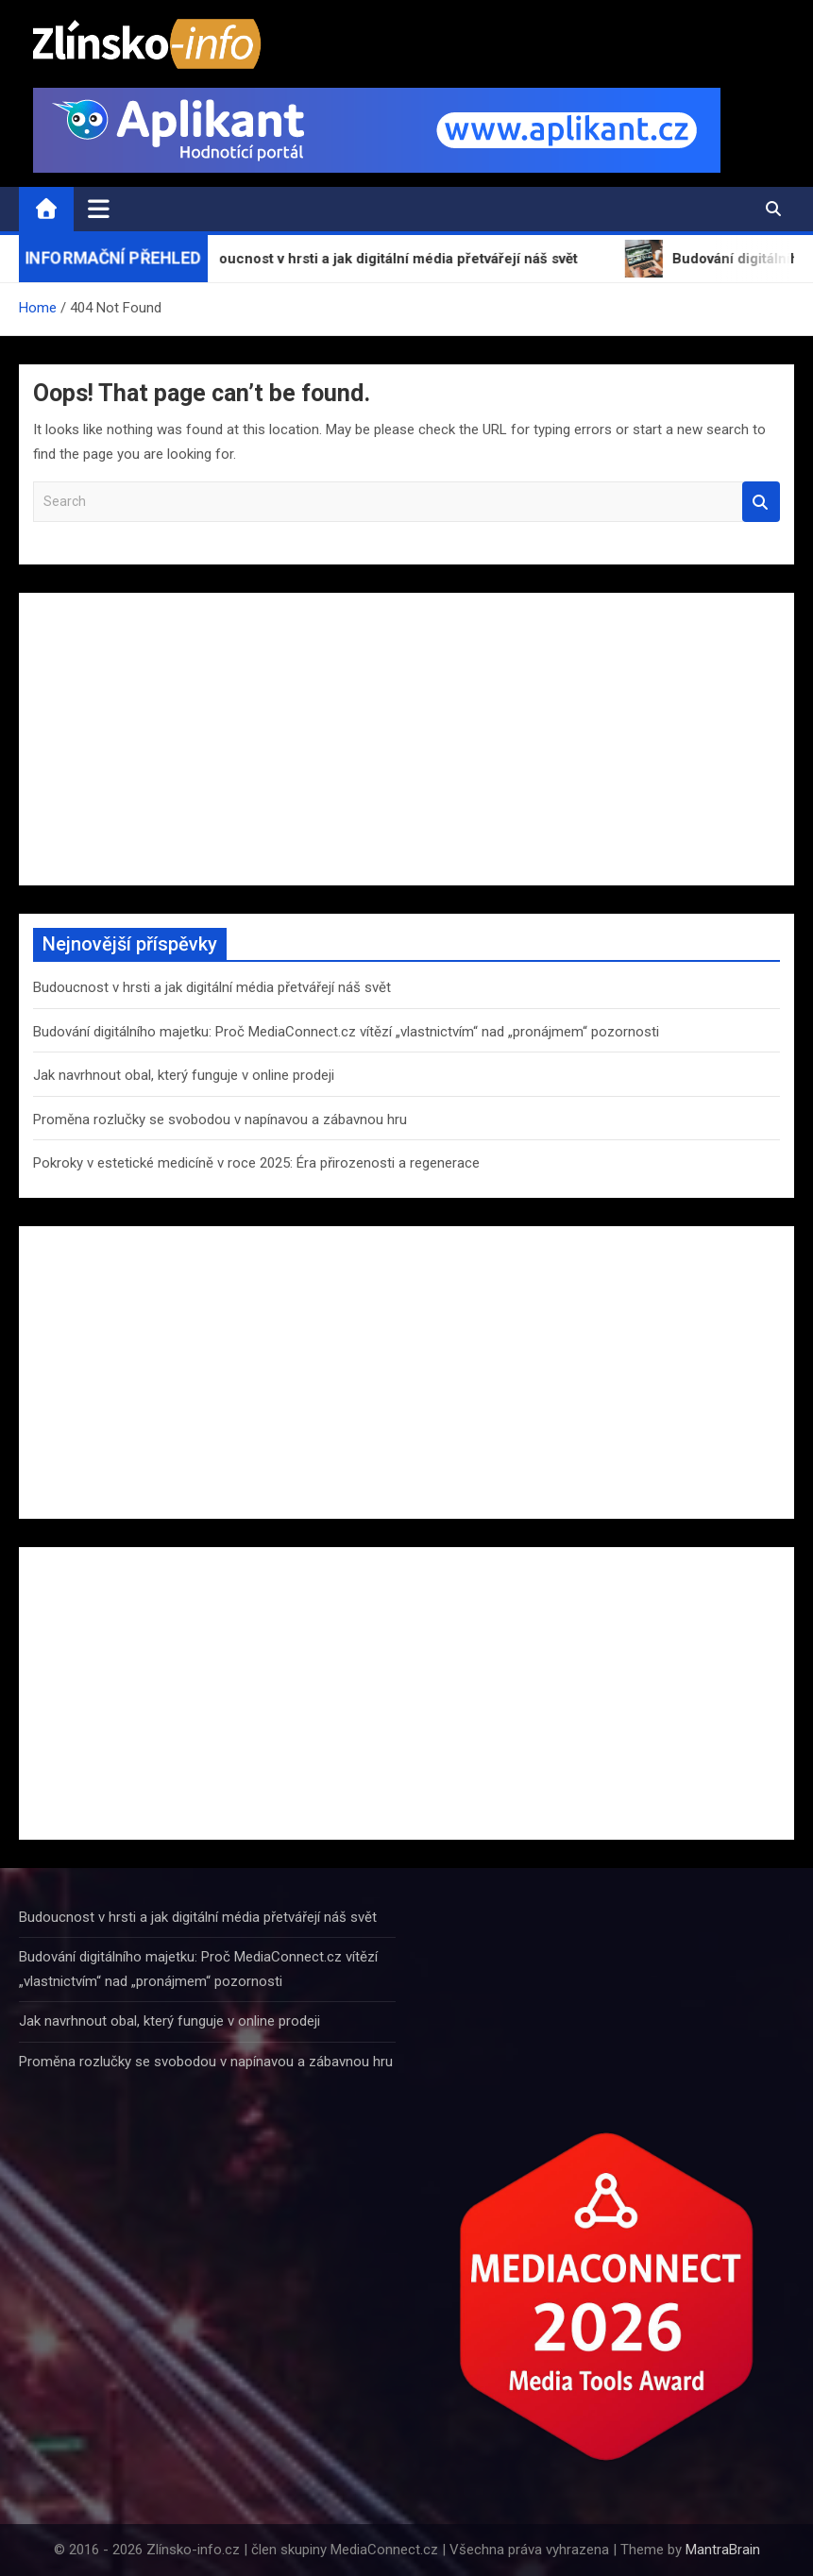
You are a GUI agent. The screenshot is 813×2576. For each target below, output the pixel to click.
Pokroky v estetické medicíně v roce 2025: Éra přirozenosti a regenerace (256, 1162)
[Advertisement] (406, 739)
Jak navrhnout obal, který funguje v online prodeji (183, 1075)
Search (761, 501)
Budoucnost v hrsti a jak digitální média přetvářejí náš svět (212, 987)
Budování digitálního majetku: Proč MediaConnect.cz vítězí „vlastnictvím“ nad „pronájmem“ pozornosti (346, 1031)
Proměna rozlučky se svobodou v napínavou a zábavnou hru (220, 1119)
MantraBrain (723, 2549)
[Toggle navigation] (99, 208)
